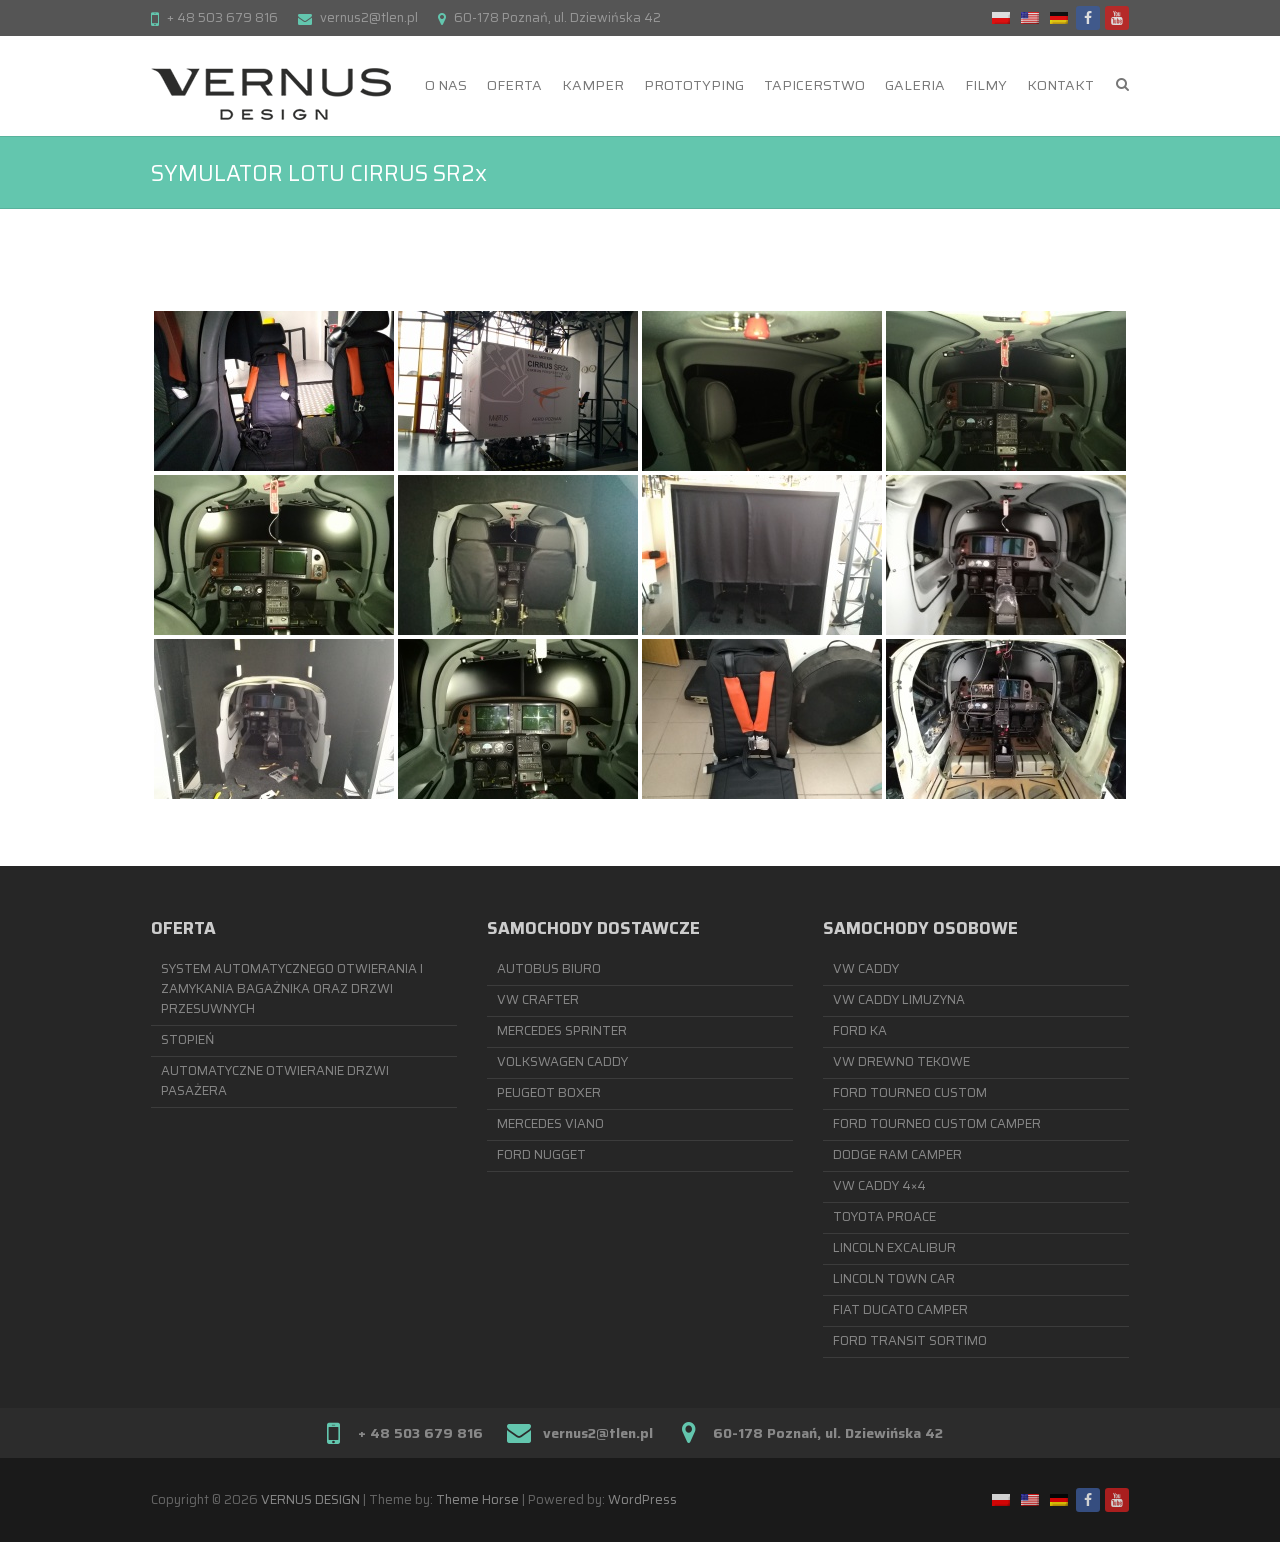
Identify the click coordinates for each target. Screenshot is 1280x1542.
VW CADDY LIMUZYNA (899, 999)
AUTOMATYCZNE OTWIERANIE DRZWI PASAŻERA (275, 1080)
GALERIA (915, 85)
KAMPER (593, 85)
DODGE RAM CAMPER (897, 1154)
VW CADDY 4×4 (879, 1185)
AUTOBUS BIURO (549, 968)
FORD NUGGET (541, 1154)
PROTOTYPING (694, 85)
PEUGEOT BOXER (549, 1092)
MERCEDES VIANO (550, 1123)
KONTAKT (1060, 85)
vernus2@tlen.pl (369, 17)
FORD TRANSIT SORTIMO (910, 1340)
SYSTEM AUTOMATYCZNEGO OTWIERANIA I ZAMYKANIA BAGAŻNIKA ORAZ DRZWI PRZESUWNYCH (292, 988)
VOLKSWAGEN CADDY (562, 1061)
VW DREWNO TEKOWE (901, 1061)
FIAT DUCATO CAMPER (900, 1309)
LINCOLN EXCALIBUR (894, 1247)
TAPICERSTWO (814, 85)
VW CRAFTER (538, 999)
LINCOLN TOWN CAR (894, 1278)
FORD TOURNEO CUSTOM (910, 1092)
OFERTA (514, 85)
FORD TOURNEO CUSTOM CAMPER (937, 1123)
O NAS (446, 85)
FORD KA (860, 1030)
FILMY (986, 85)
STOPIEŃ (188, 1039)
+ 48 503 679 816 (222, 17)
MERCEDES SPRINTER (562, 1030)
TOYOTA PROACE (884, 1216)
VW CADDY (866, 968)
